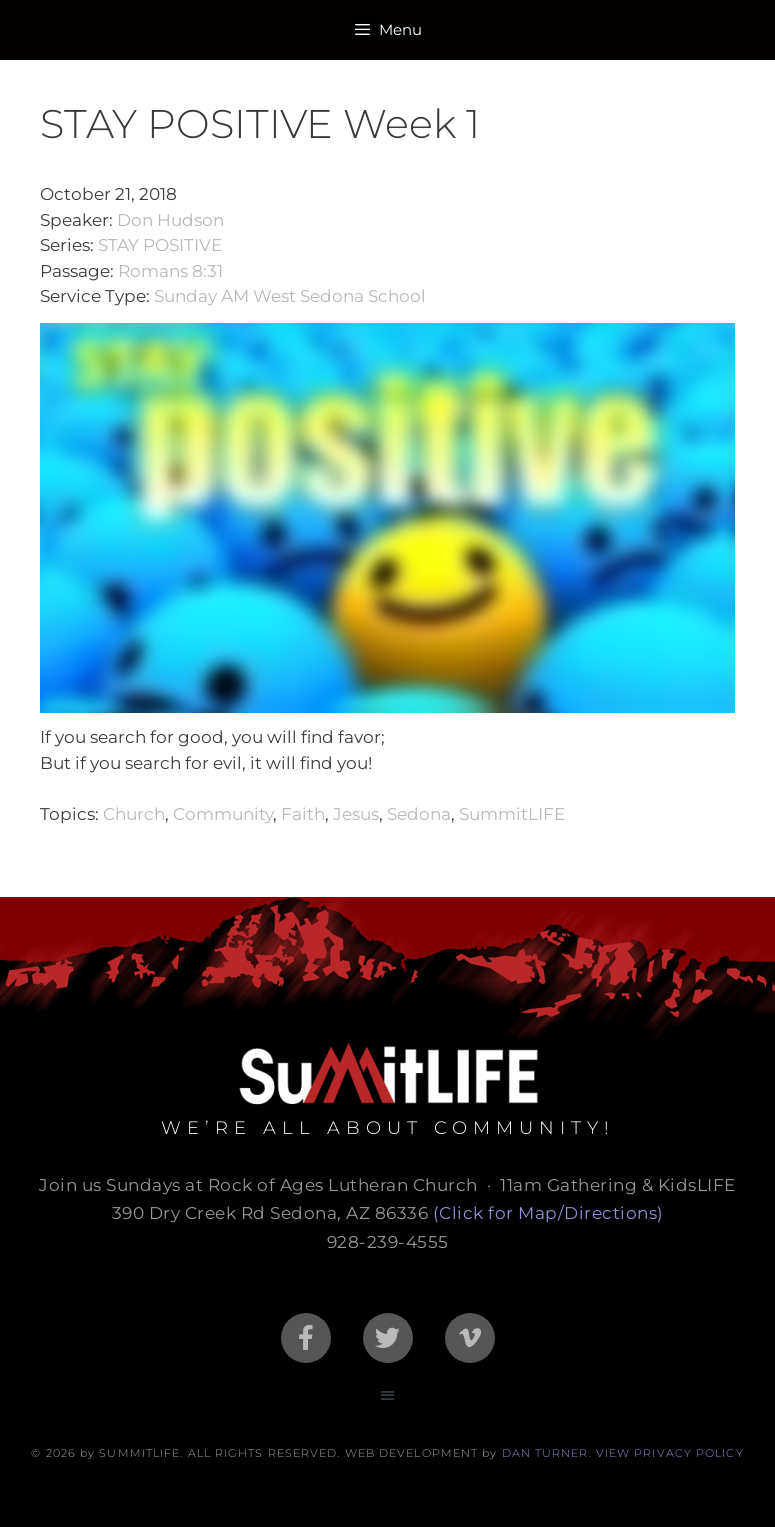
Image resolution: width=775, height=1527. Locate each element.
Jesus (356, 814)
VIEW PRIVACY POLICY (670, 1453)
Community (223, 814)
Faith (303, 814)
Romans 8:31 (170, 271)
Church (134, 814)
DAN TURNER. (547, 1453)
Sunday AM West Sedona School (290, 296)
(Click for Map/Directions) (548, 1213)
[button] (387, 1394)
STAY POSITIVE (160, 245)
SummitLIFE (512, 814)
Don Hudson (170, 220)
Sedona (419, 814)
